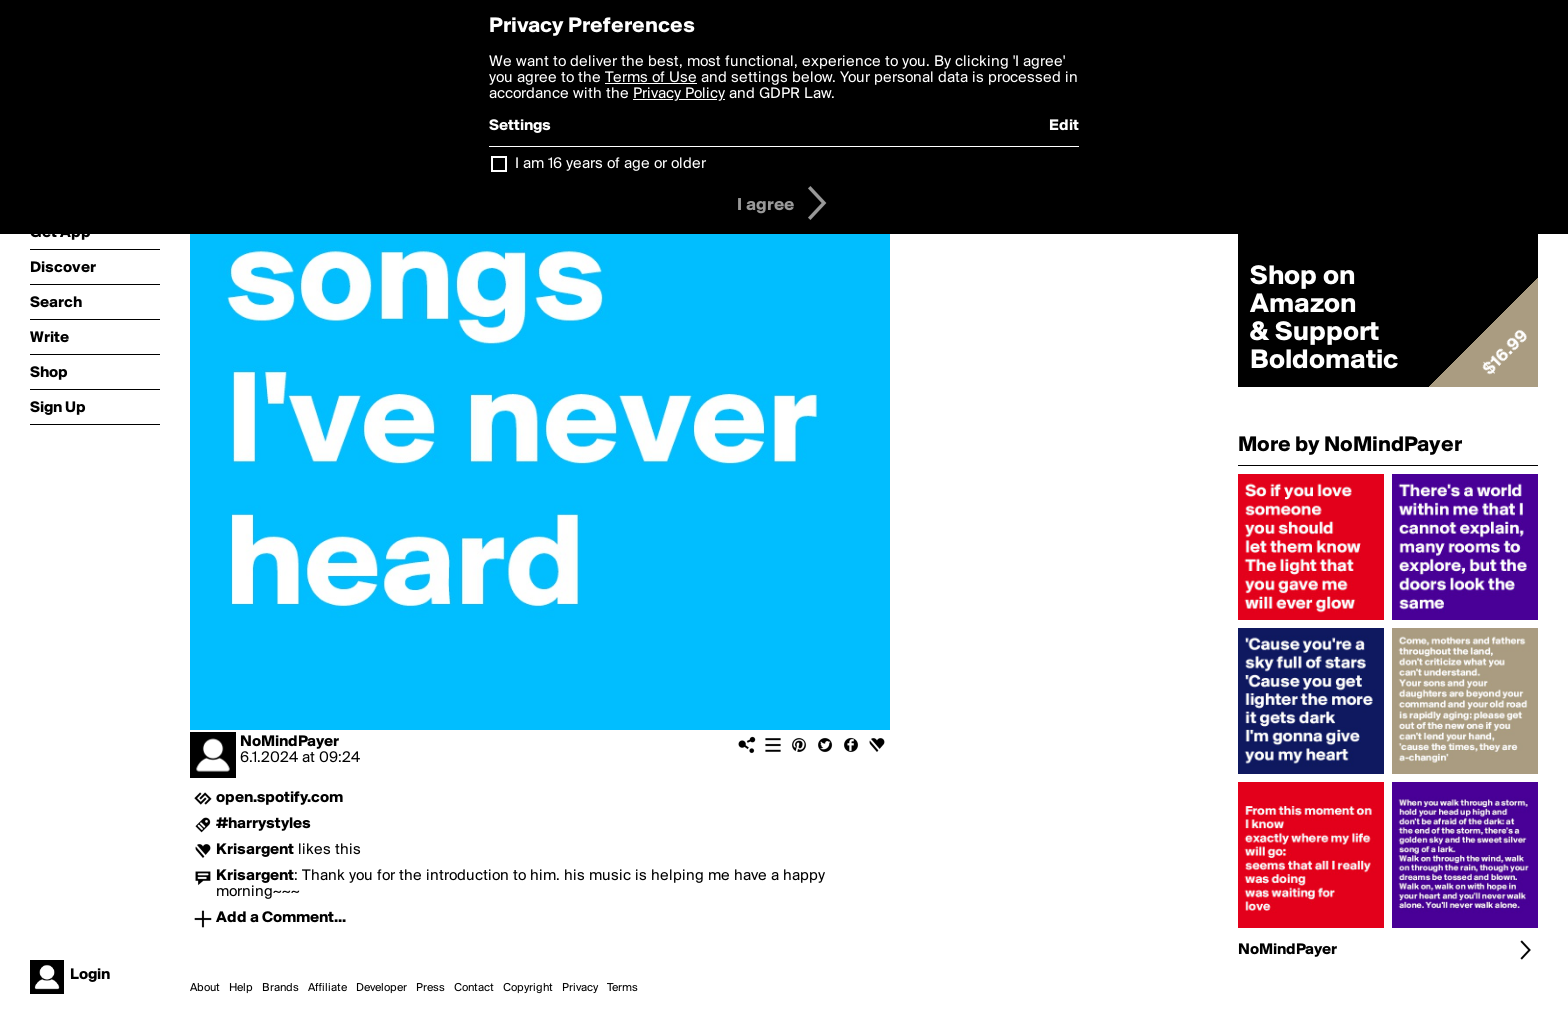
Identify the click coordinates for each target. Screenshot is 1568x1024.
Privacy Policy (679, 94)
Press (430, 988)
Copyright (528, 988)
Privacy (580, 988)
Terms (622, 988)
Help (241, 988)
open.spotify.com (279, 798)
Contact (474, 988)
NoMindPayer (289, 742)
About (205, 988)
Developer (381, 988)
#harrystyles (263, 824)
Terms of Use (651, 78)
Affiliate (327, 988)
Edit (1064, 126)
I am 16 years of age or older (610, 164)
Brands (280, 988)
